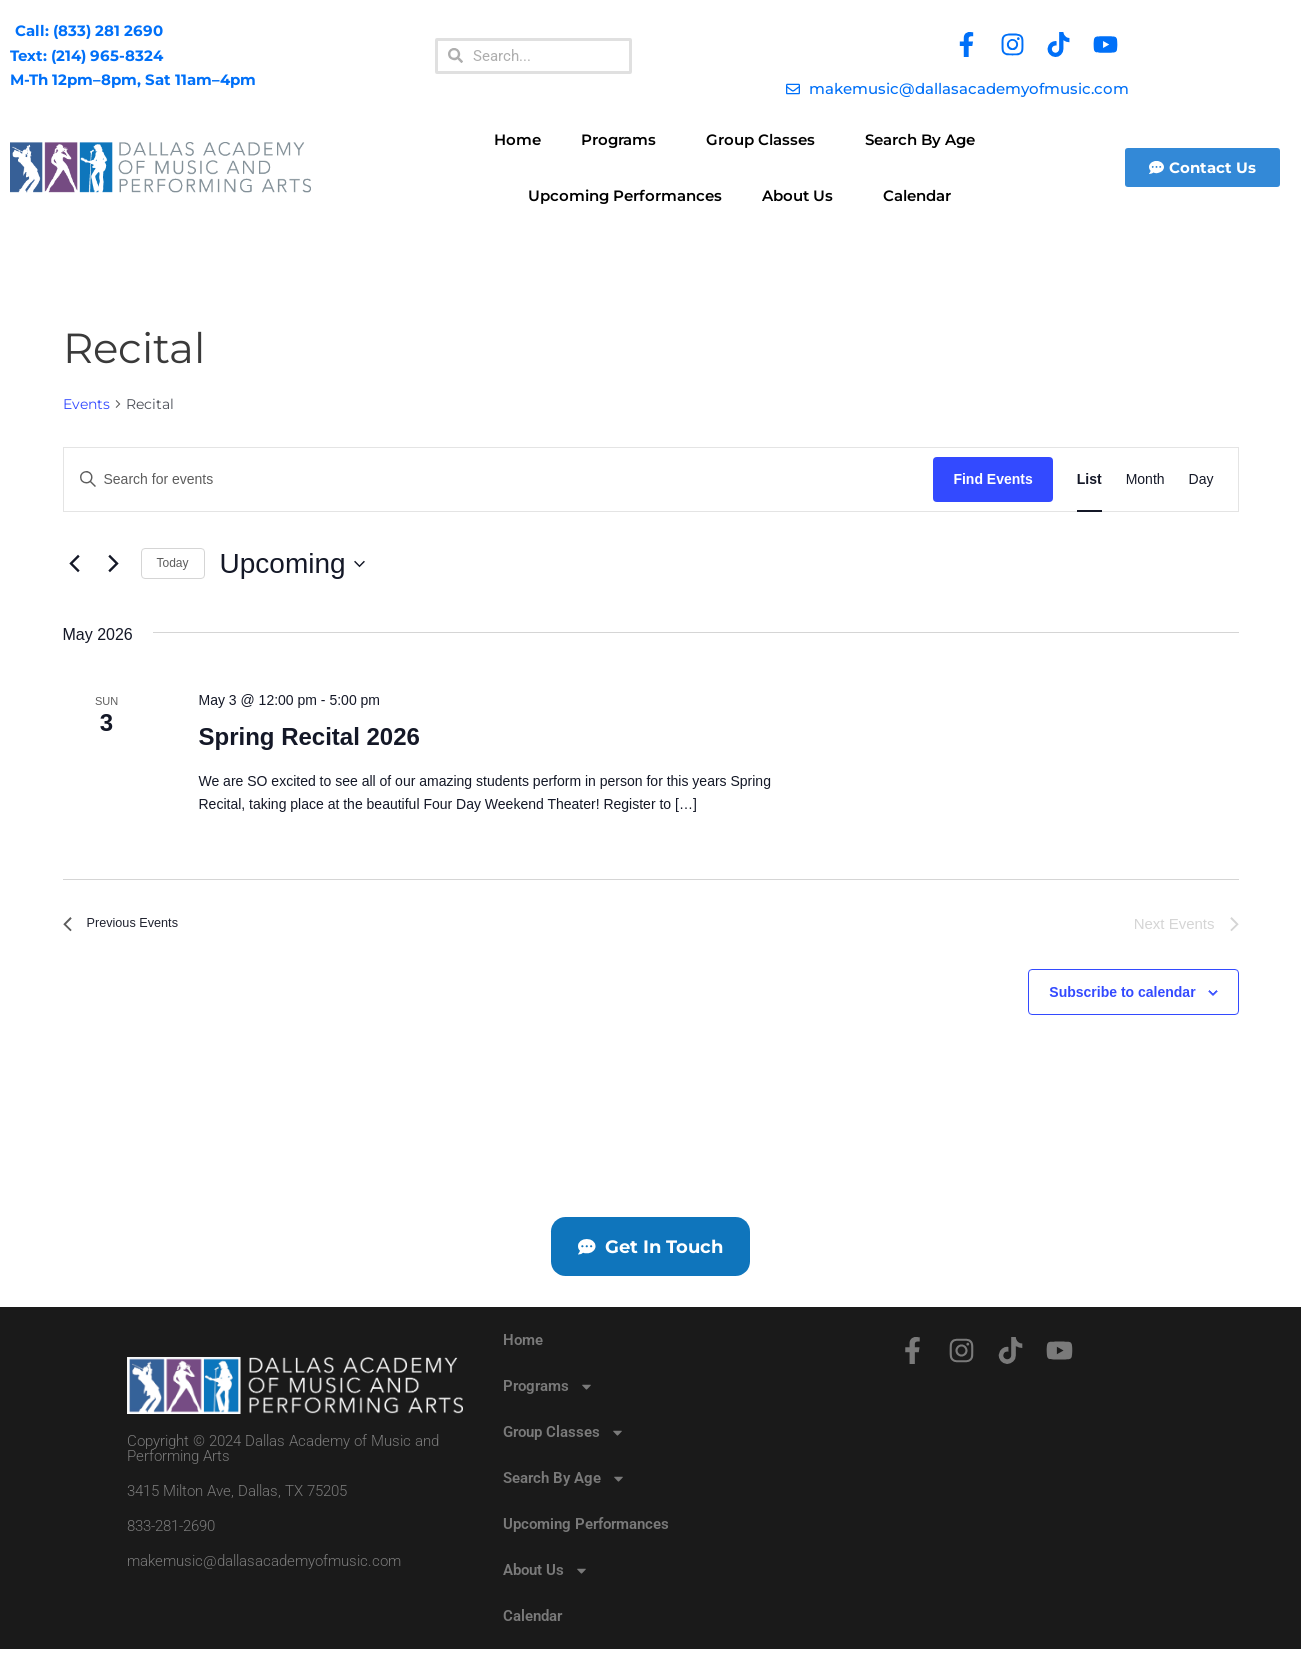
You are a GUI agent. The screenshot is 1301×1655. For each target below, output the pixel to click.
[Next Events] (114, 564)
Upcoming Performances (625, 195)
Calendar (917, 195)
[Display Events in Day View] (1201, 479)
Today (173, 563)
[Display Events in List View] (1089, 479)
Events (86, 404)
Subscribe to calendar (1122, 993)
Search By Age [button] (925, 140)
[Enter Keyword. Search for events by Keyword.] (499, 479)
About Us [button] (802, 196)
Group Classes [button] (765, 140)
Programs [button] (623, 140)
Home (517, 139)
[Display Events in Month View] (1145, 479)
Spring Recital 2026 (308, 736)
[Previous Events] (75, 564)
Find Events (992, 479)
